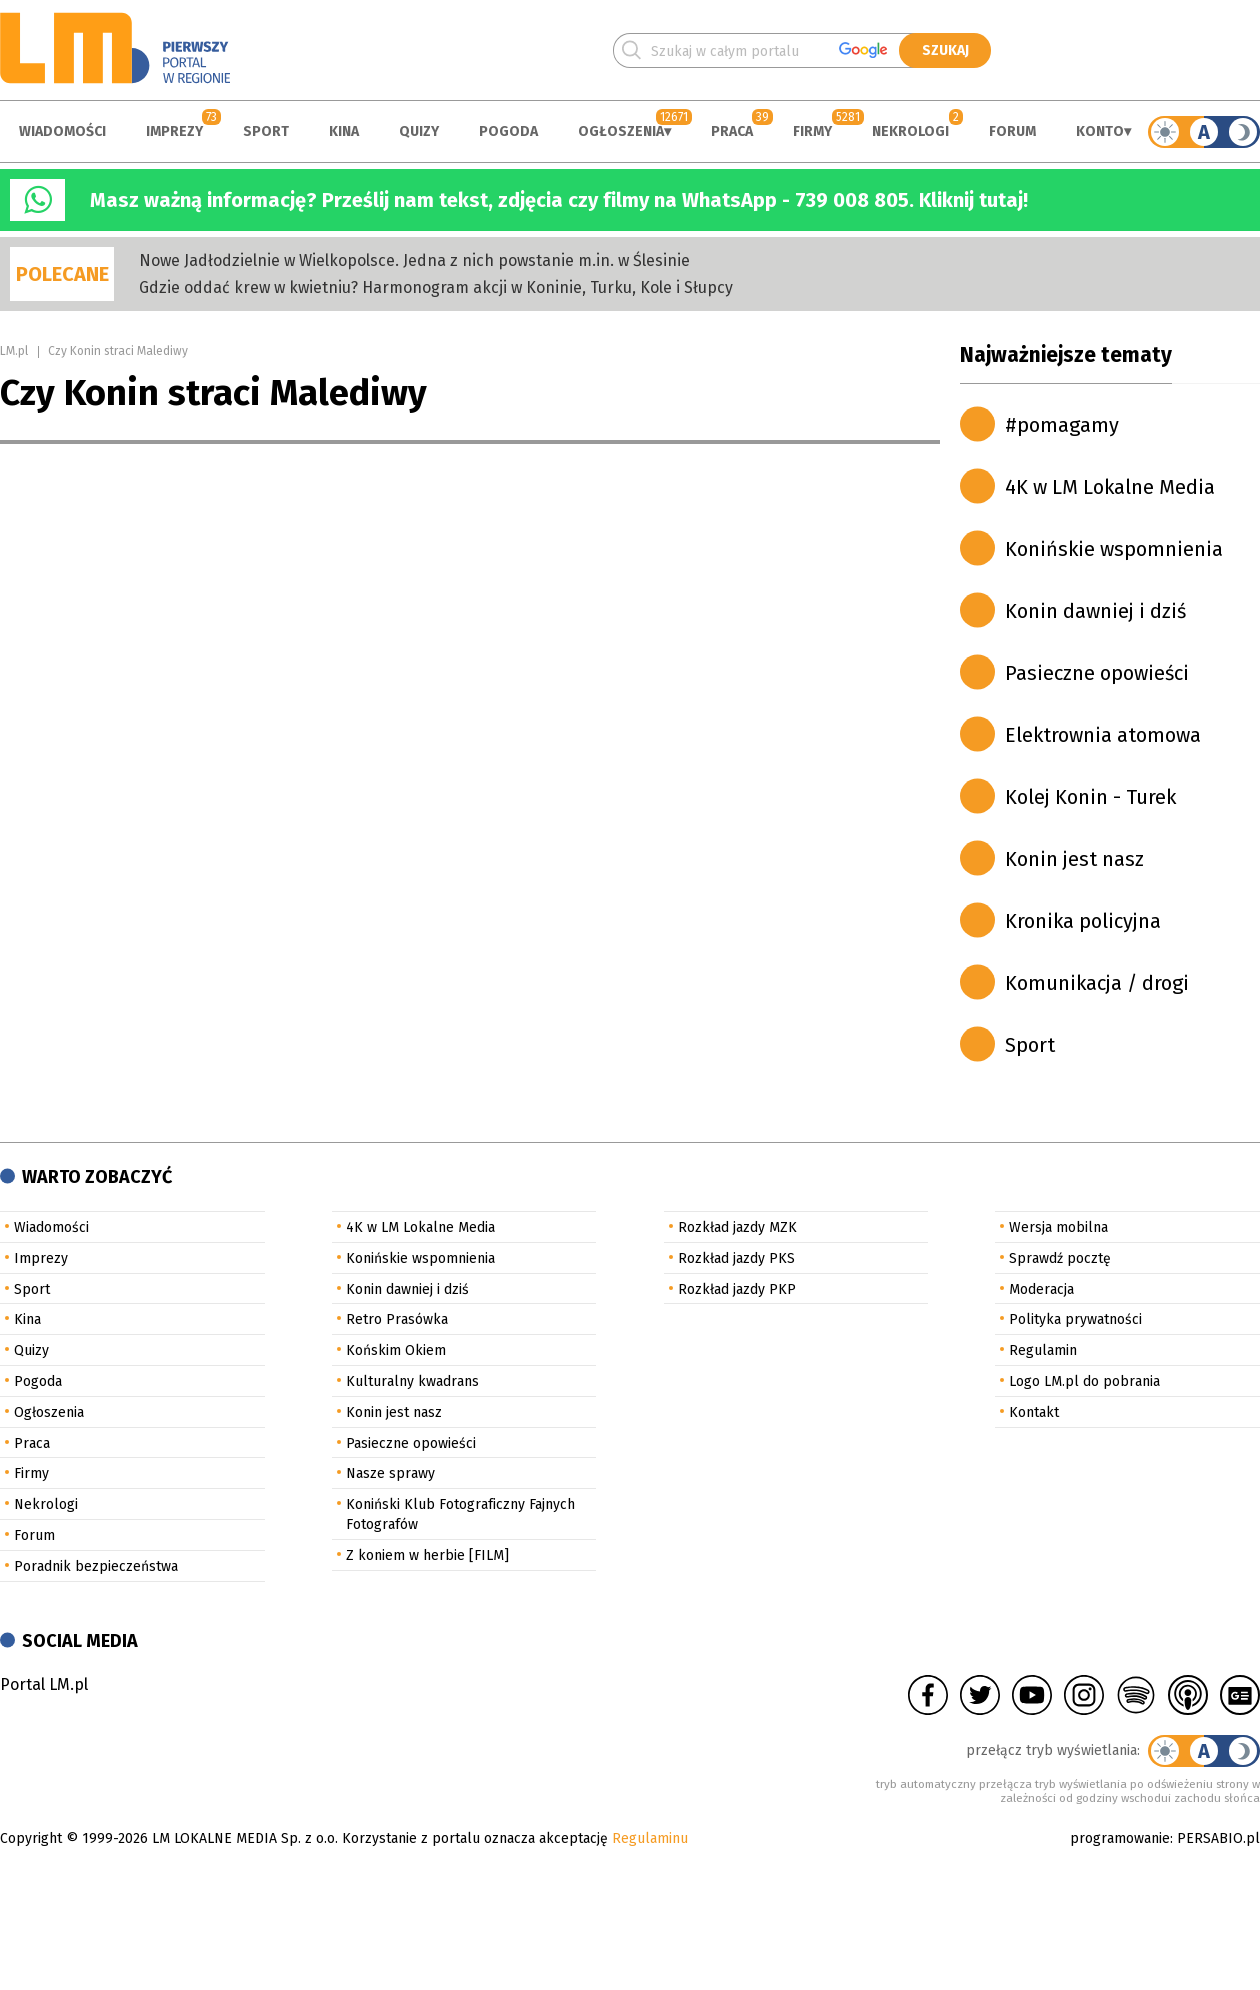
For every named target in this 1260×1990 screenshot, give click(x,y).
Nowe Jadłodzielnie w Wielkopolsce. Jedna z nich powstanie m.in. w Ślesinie (414, 260)
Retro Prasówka (397, 1319)
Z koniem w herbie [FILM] (427, 1555)
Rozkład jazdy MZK (737, 1227)
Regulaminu (650, 1838)
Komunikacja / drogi (1097, 983)
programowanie (1120, 1838)
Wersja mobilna (1058, 1227)
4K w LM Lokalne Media (1110, 487)
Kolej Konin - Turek (1090, 797)
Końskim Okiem (396, 1350)
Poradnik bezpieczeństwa (96, 1566)
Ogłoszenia (621, 131)
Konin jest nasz (1074, 859)
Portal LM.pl (44, 1684)
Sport (266, 131)
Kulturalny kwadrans (412, 1381)
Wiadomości (62, 131)
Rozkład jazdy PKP (737, 1289)
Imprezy (174, 131)
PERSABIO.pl (1218, 1838)
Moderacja (1041, 1289)
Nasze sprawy (390, 1473)
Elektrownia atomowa (1103, 735)
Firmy (812, 131)
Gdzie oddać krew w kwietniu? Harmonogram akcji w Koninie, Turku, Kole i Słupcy (436, 287)
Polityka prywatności (1075, 1319)
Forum (1012, 131)
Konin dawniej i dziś (1095, 611)
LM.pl (14, 351)
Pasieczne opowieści (1097, 673)
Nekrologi (910, 131)
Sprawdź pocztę (1060, 1258)
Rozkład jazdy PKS (736, 1258)
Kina (344, 131)
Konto (1100, 131)
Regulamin (1043, 1350)
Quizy (419, 131)
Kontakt (1034, 1412)
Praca (732, 131)
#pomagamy (1062, 425)
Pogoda (508, 131)
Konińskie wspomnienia (1114, 549)
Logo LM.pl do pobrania (1084, 1381)
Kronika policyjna (1083, 921)
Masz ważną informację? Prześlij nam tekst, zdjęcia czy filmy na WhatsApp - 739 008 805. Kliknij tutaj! (559, 200)
